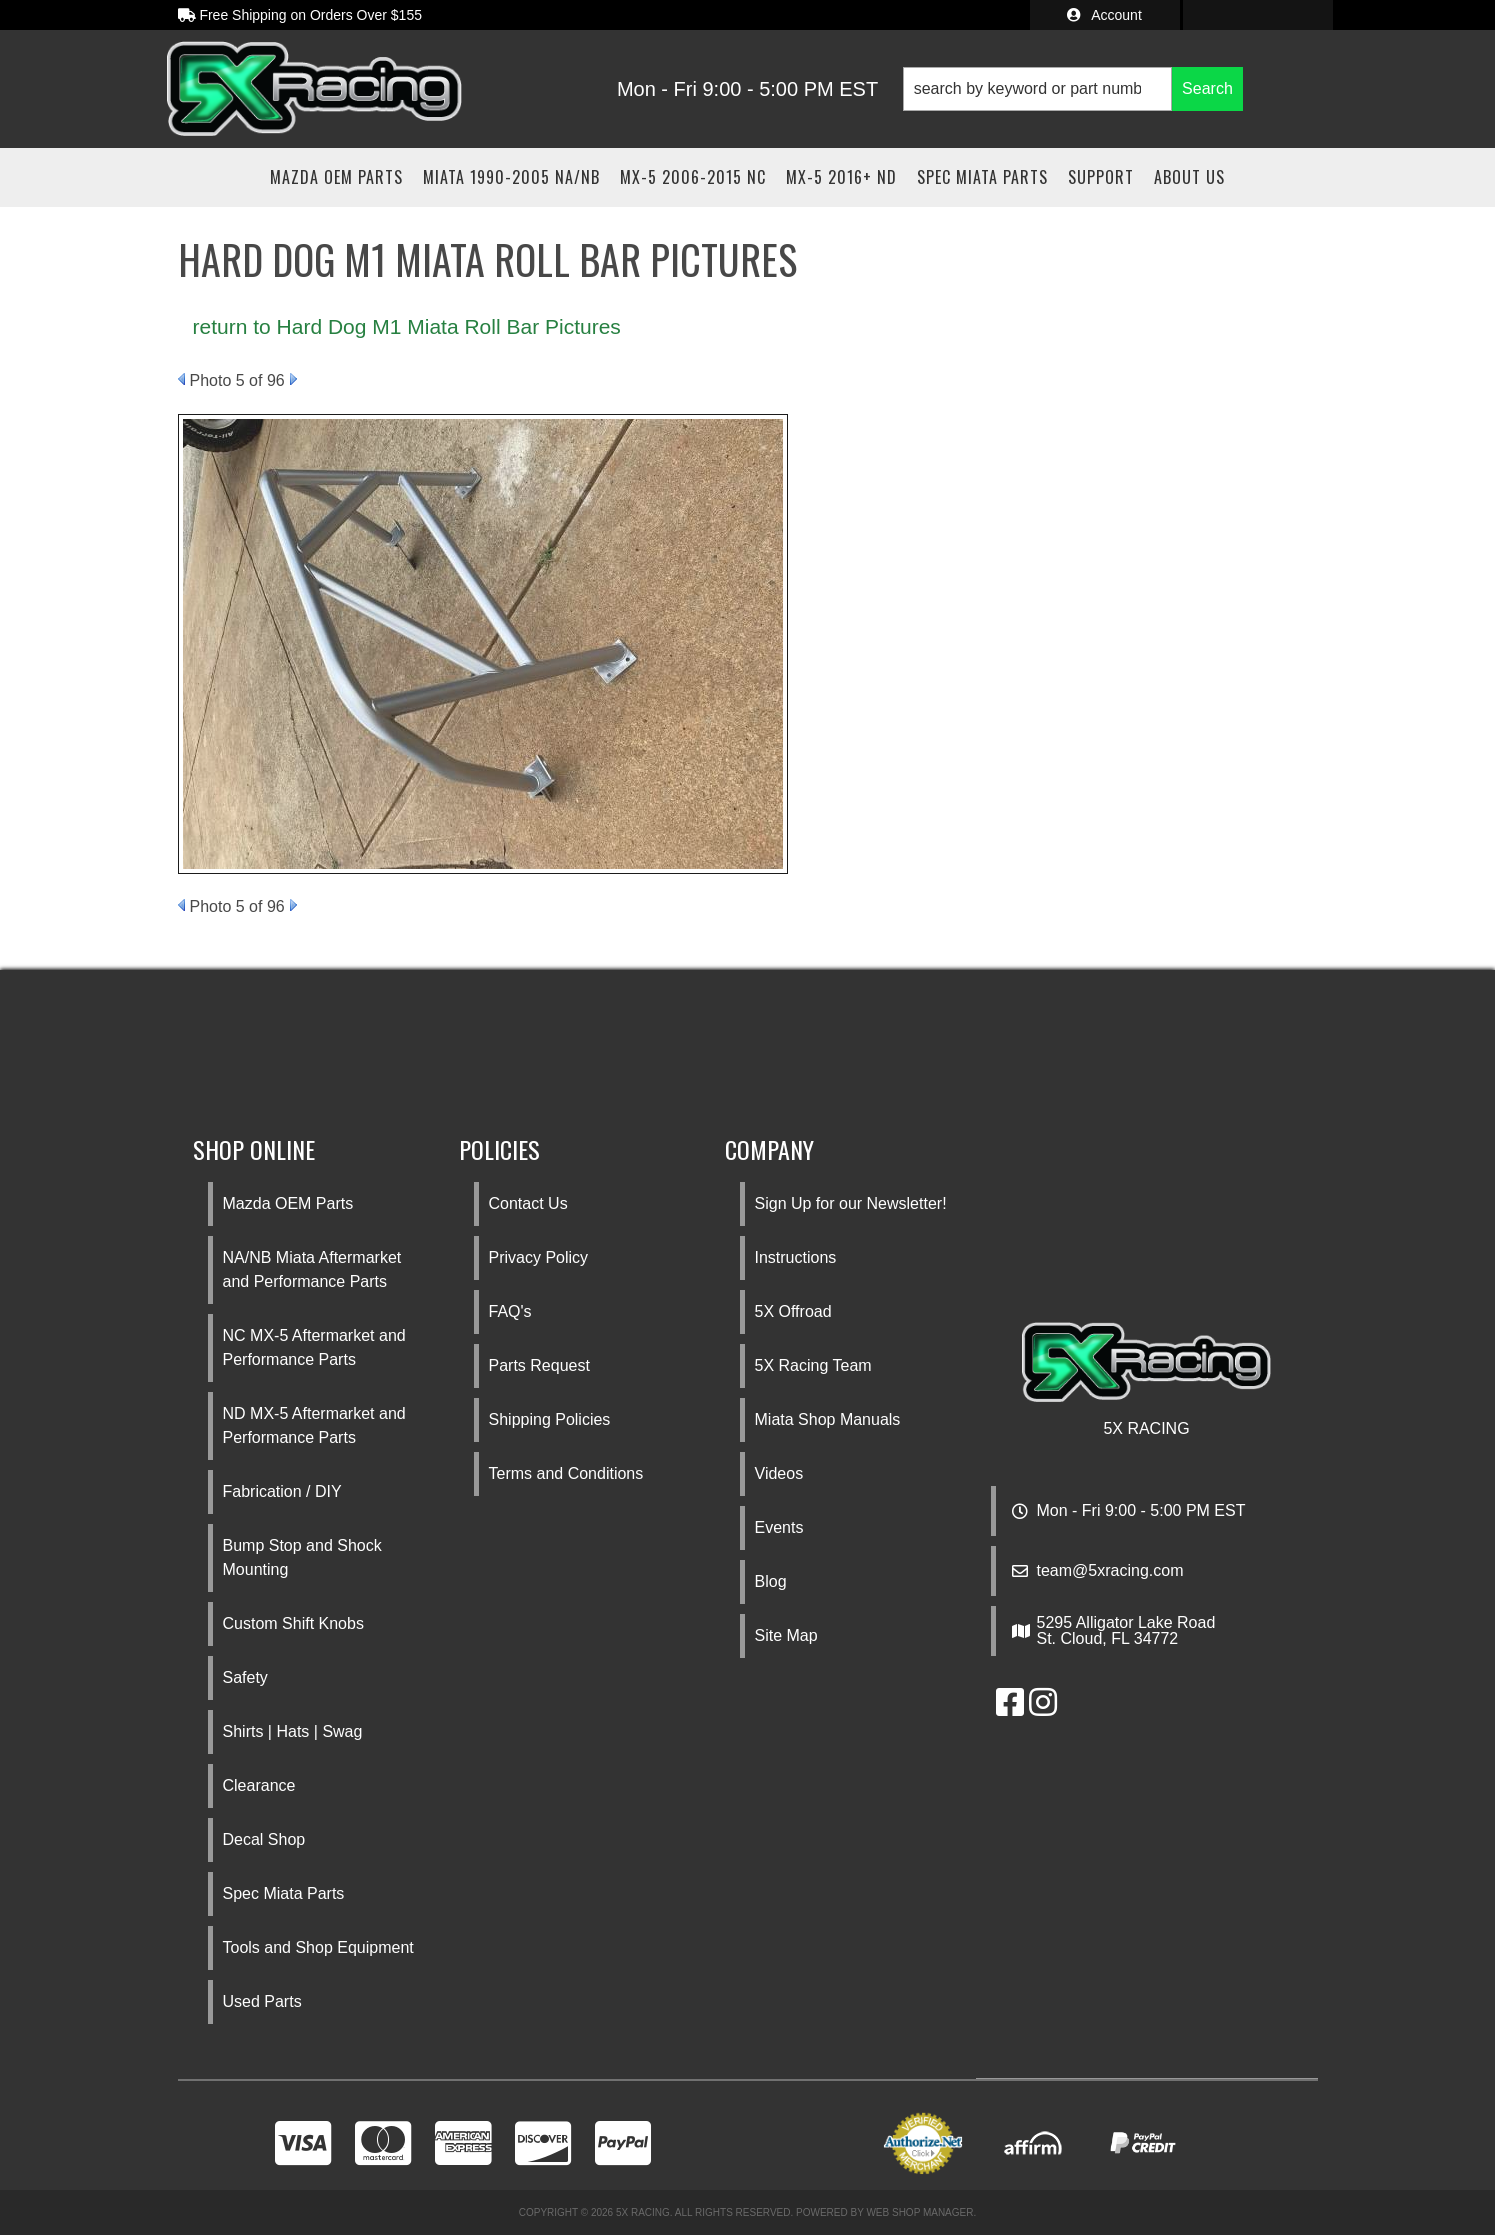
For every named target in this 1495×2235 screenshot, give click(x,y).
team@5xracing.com (1110, 1571)
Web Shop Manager (919, 2212)
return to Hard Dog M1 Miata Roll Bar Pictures (407, 326)
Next (293, 379)
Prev (181, 379)
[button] (1073, 89)
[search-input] (1037, 89)
